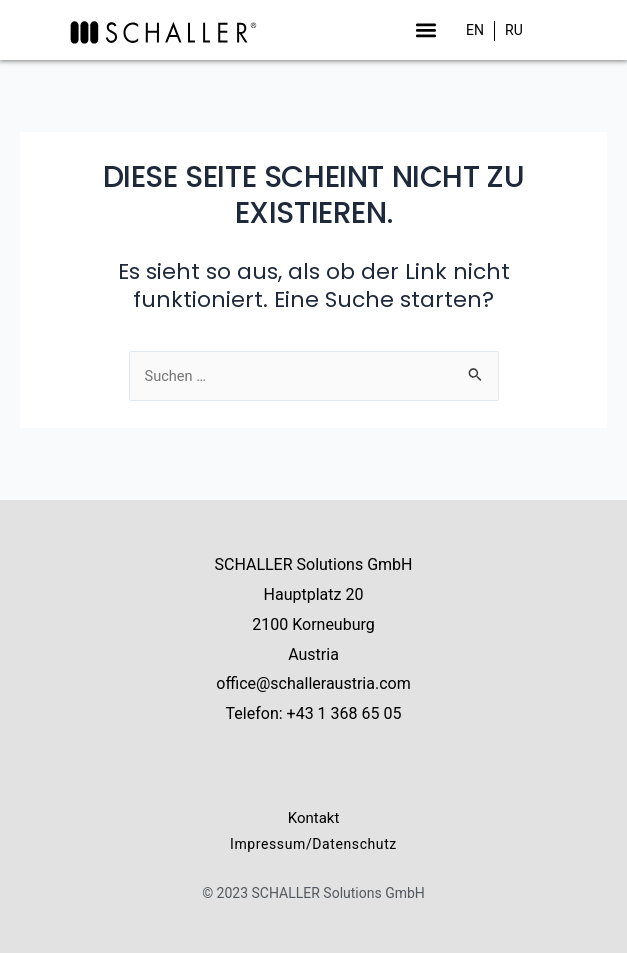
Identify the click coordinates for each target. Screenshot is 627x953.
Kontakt (314, 818)
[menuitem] (475, 30)
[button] (425, 29)
